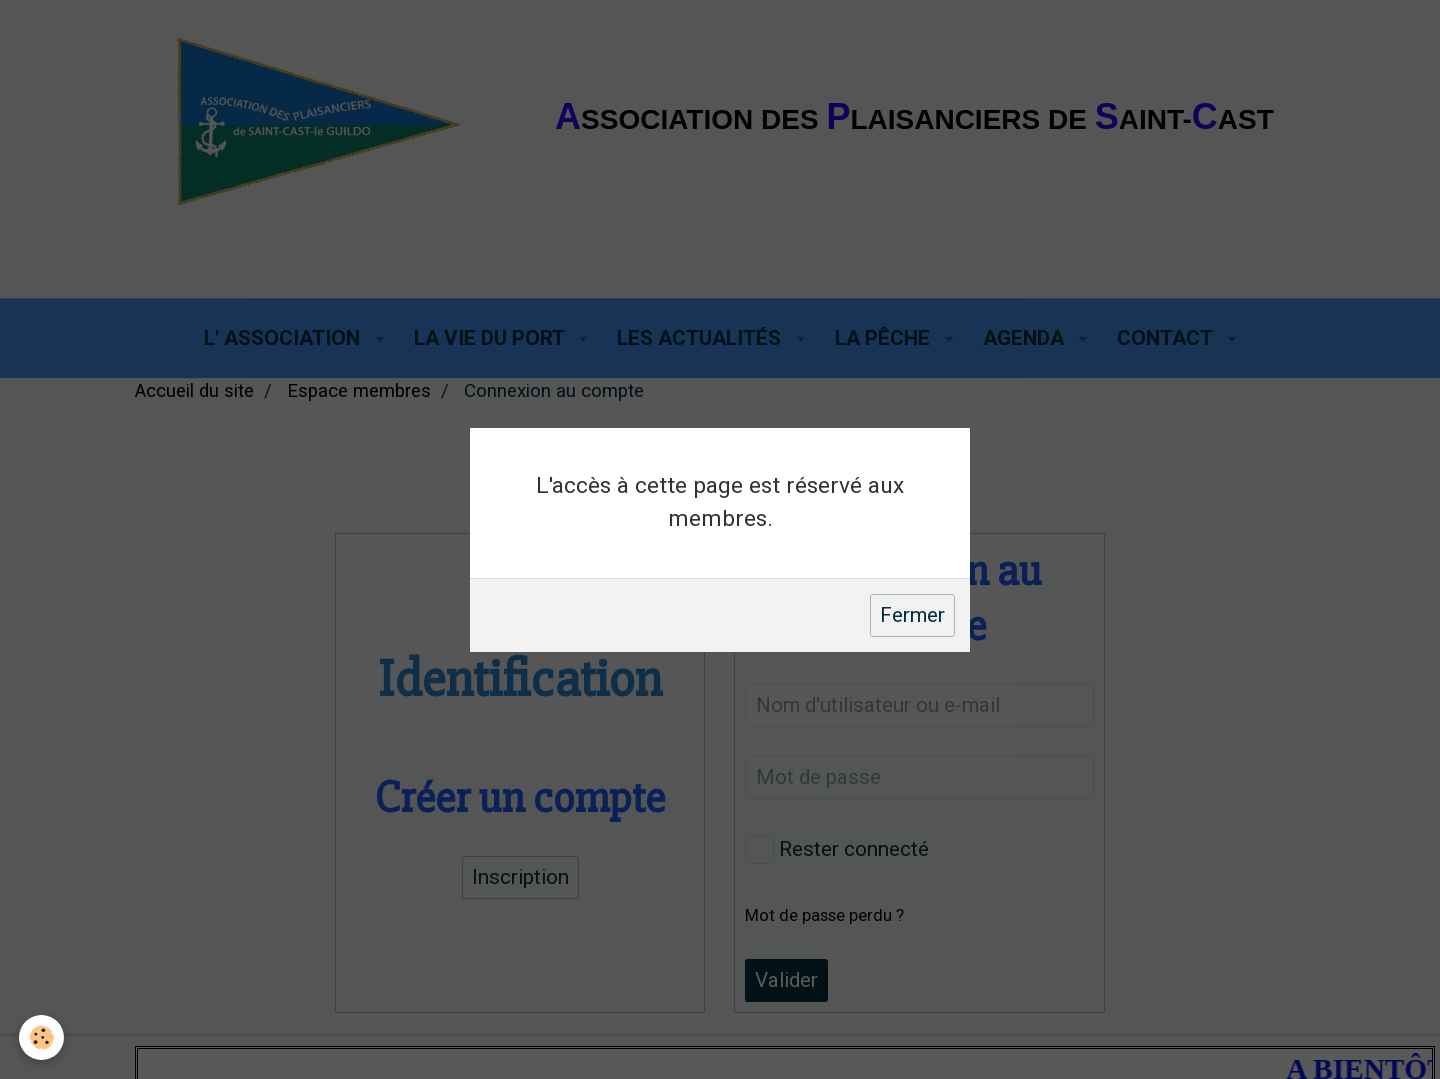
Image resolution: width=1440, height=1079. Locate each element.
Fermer (912, 615)
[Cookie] (42, 1037)
